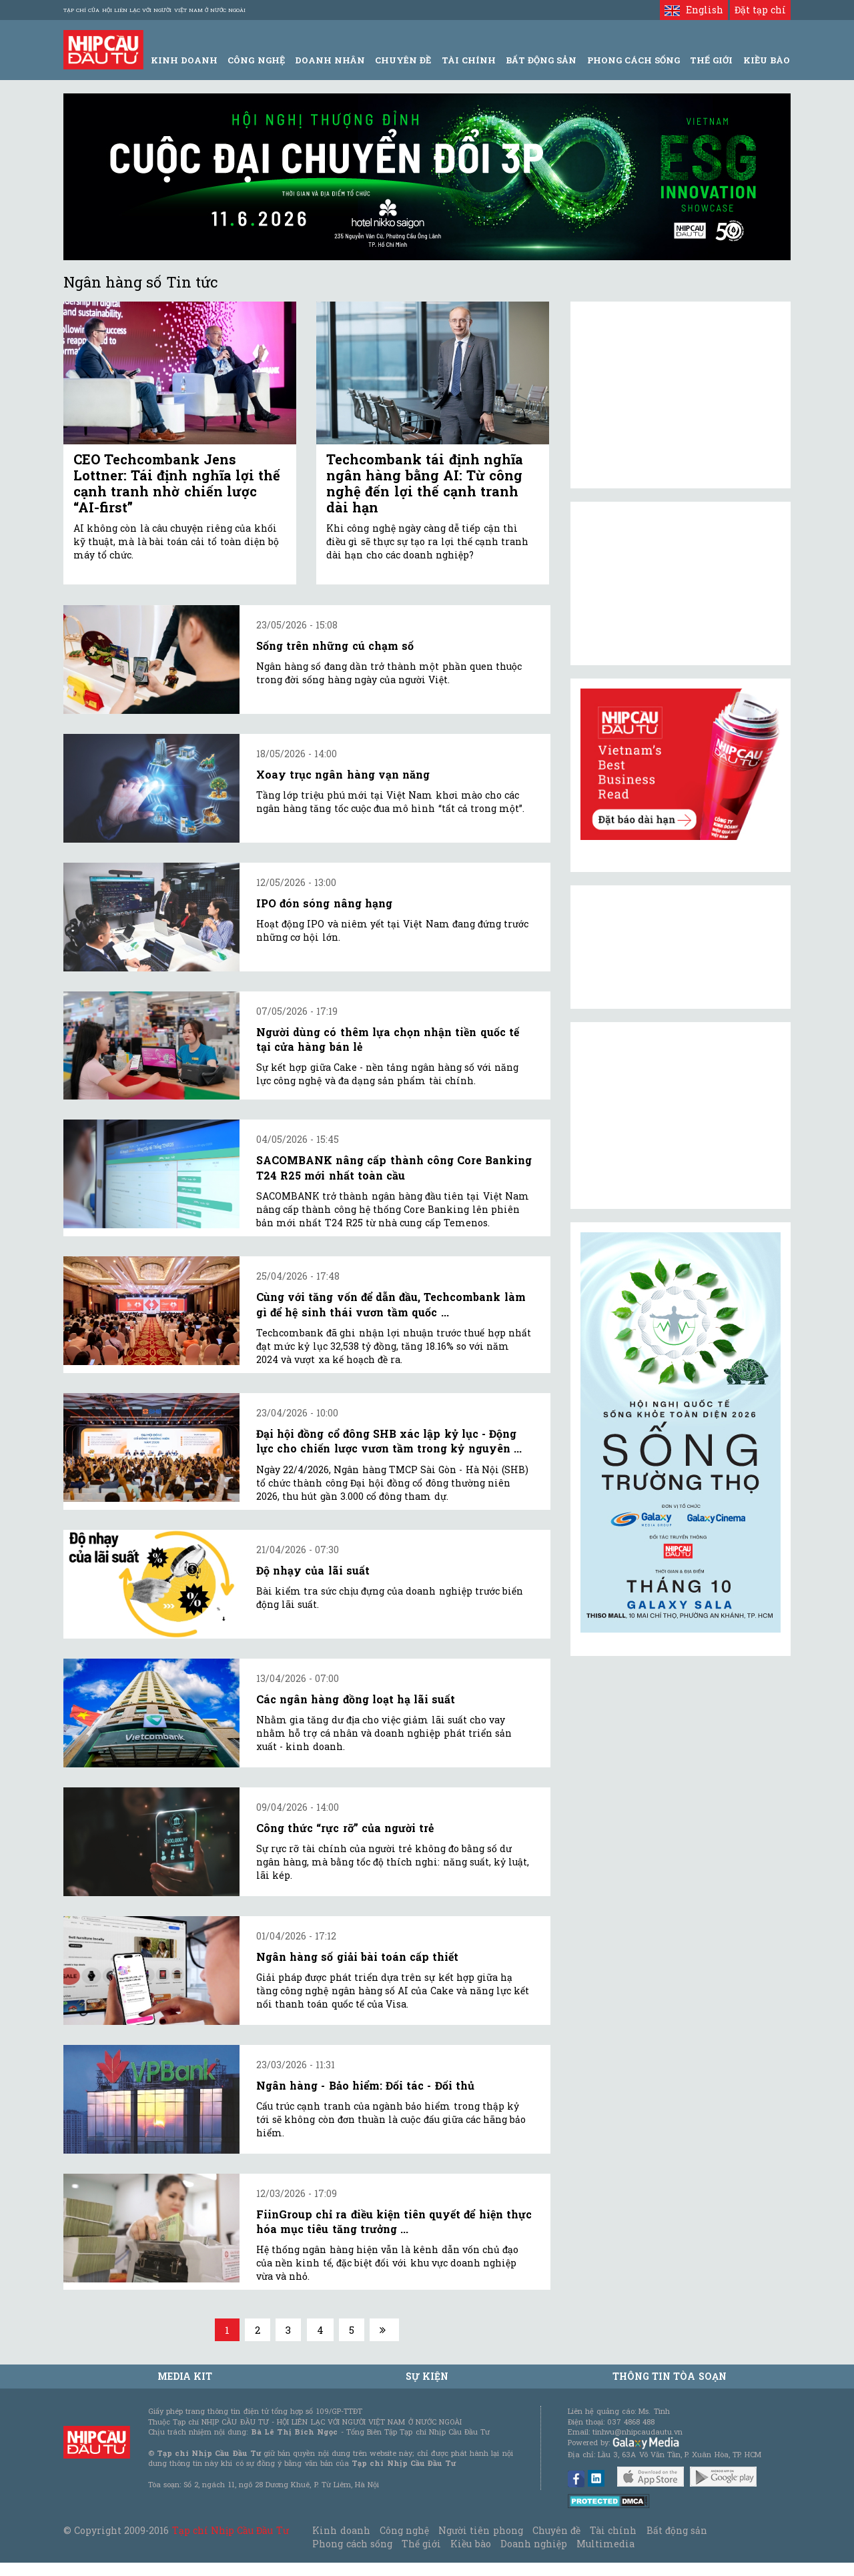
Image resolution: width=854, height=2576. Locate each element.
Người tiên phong (480, 2530)
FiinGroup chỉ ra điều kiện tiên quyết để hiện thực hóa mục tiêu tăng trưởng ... (394, 2221)
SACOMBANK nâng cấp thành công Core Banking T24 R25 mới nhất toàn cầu (394, 1167)
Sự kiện (427, 2376)
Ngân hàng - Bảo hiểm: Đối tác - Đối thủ (365, 2085)
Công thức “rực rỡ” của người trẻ (345, 1828)
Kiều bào (470, 2543)
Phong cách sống (352, 2543)
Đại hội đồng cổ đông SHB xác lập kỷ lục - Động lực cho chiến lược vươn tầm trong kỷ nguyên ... (389, 1440)
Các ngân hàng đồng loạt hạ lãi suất (355, 1699)
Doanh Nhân (330, 60)
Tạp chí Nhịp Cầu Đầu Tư (230, 2530)
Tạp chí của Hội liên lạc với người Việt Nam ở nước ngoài (154, 10)
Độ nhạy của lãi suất (313, 1570)
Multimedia (605, 2543)
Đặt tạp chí (760, 9)
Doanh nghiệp (533, 2543)
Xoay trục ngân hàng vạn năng (343, 774)
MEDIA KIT (184, 2376)
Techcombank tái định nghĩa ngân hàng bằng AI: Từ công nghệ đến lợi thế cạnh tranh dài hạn (424, 483)
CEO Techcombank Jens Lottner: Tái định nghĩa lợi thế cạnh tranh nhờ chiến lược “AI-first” (176, 483)
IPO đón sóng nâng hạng (324, 903)
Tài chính (613, 2530)
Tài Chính (469, 60)
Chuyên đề (403, 60)
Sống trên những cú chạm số (335, 645)
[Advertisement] (680, 1115)
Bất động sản (541, 60)
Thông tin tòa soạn (669, 2376)
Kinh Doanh (184, 60)
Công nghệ (404, 2530)
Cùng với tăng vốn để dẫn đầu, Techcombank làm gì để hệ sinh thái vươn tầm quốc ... (391, 1304)
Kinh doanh (341, 2530)
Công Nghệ (256, 60)
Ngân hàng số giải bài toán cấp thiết (357, 1957)
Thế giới (711, 60)
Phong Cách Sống (633, 60)
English (694, 9)
